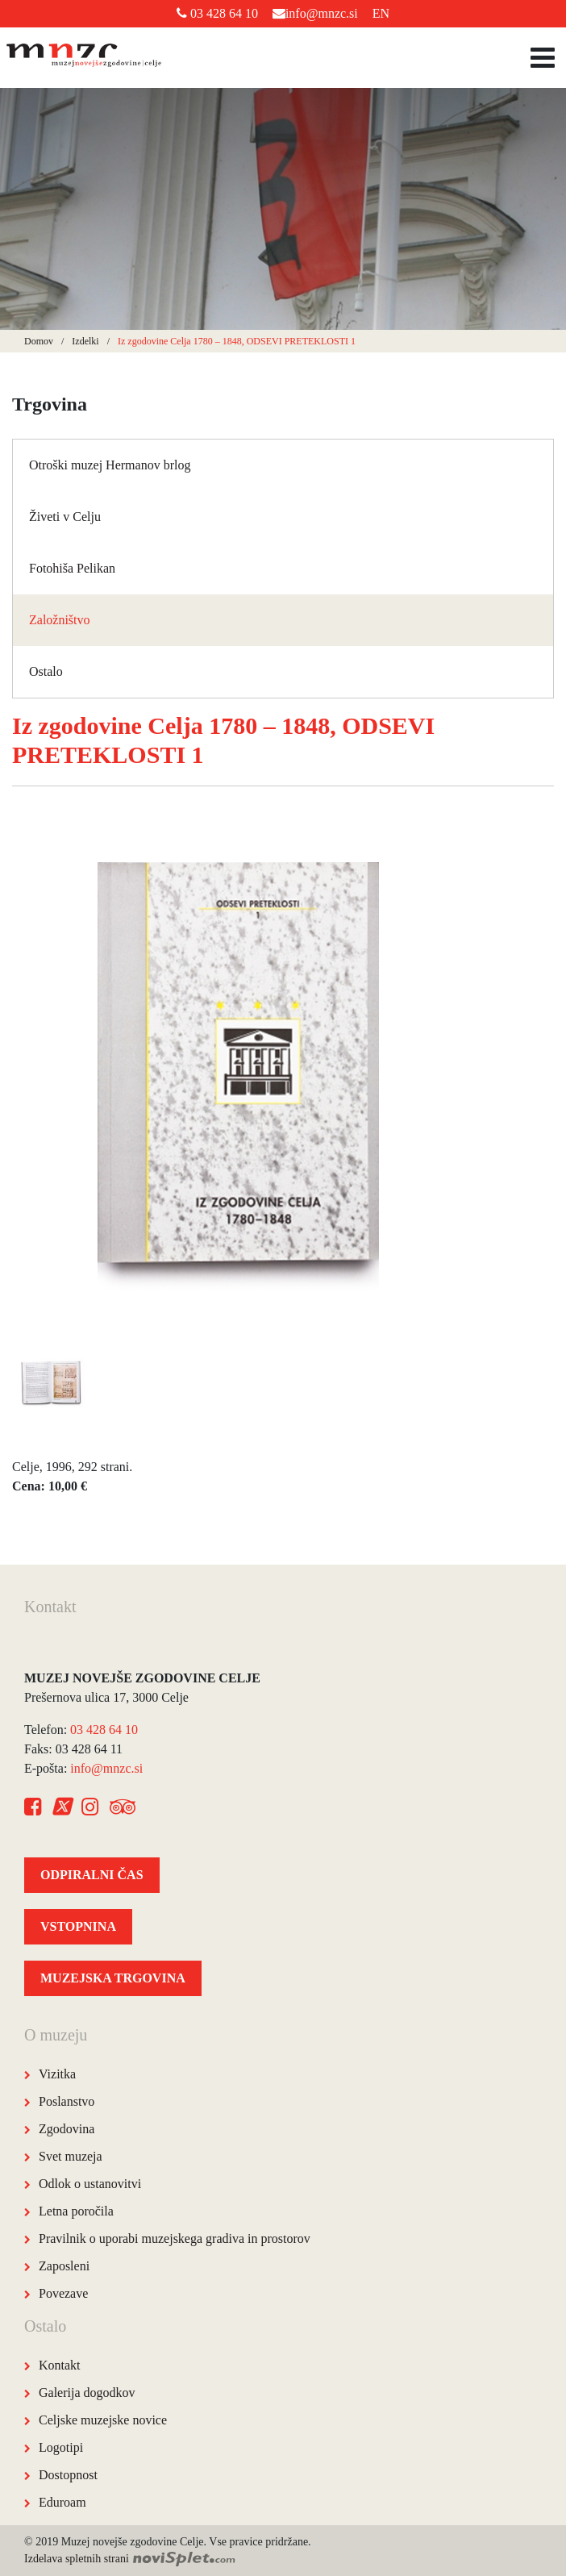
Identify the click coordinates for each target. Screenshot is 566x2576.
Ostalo (46, 671)
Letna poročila (76, 2211)
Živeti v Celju (65, 516)
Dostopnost (68, 2475)
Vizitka (57, 2074)
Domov (38, 341)
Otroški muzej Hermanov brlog (109, 465)
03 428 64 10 (217, 13)
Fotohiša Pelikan (72, 568)
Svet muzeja (70, 2156)
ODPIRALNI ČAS (92, 1875)
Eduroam (62, 2502)
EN (380, 13)
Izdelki (85, 341)
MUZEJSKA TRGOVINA (112, 1978)
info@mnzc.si (315, 13)
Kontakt (60, 2365)
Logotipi (61, 2447)
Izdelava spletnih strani (130, 2559)
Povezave (63, 2293)
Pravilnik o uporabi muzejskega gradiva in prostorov (174, 2238)
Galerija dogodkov (87, 2392)
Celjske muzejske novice (103, 2420)
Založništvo (59, 620)
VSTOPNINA (78, 1926)
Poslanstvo (66, 2101)
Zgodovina (66, 2129)
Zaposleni (64, 2266)
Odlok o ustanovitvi (90, 2183)
